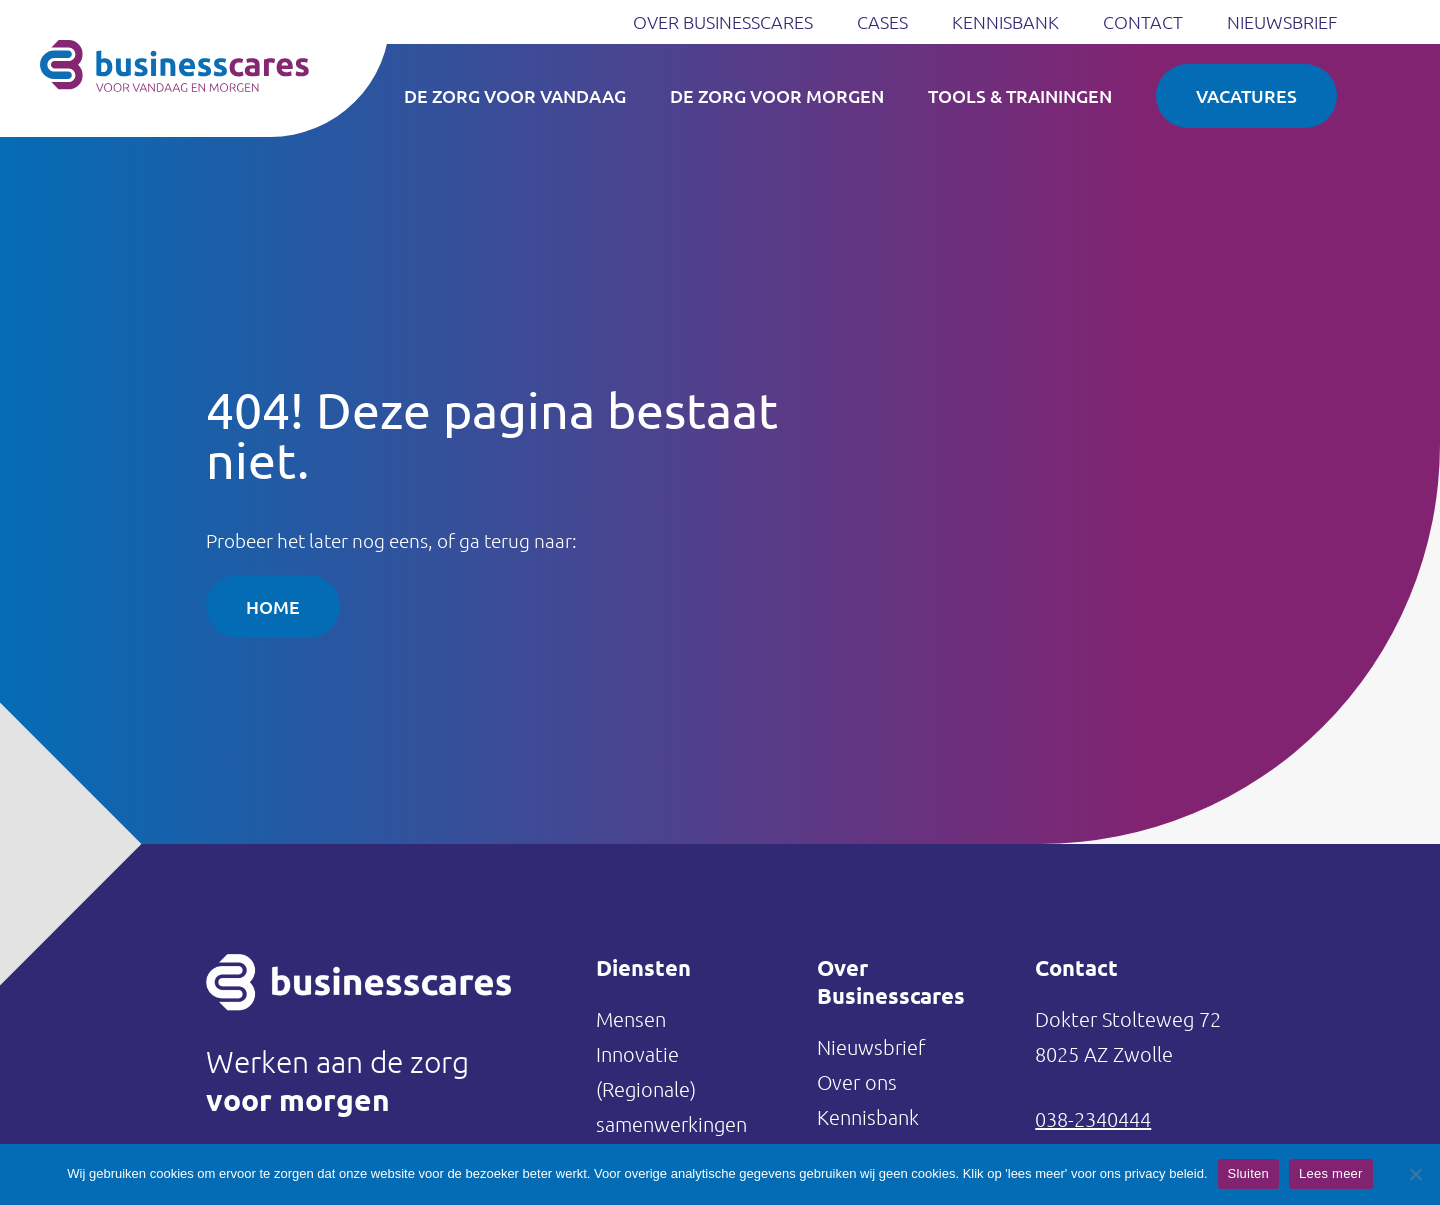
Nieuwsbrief (1282, 21)
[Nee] (1415, 1174)
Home (273, 606)
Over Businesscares (723, 21)
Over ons (857, 1082)
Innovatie (637, 1054)
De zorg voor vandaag (515, 95)
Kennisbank (1005, 21)
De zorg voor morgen (777, 95)
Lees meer (1331, 1173)
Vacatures (1246, 95)
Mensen (631, 1019)
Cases (882, 21)
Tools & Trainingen (1020, 95)
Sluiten (1249, 1173)
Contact (1143, 21)
